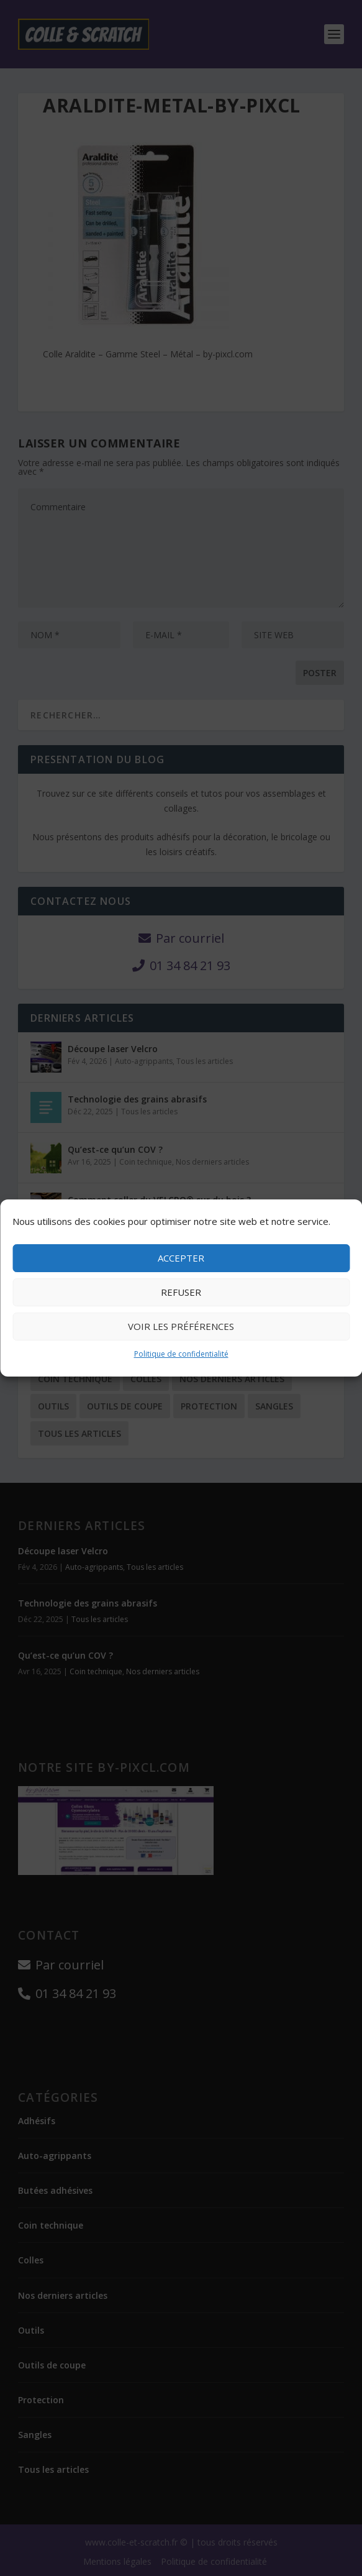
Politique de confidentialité (181, 1354)
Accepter (181, 1258)
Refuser (181, 1292)
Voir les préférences (181, 1326)
